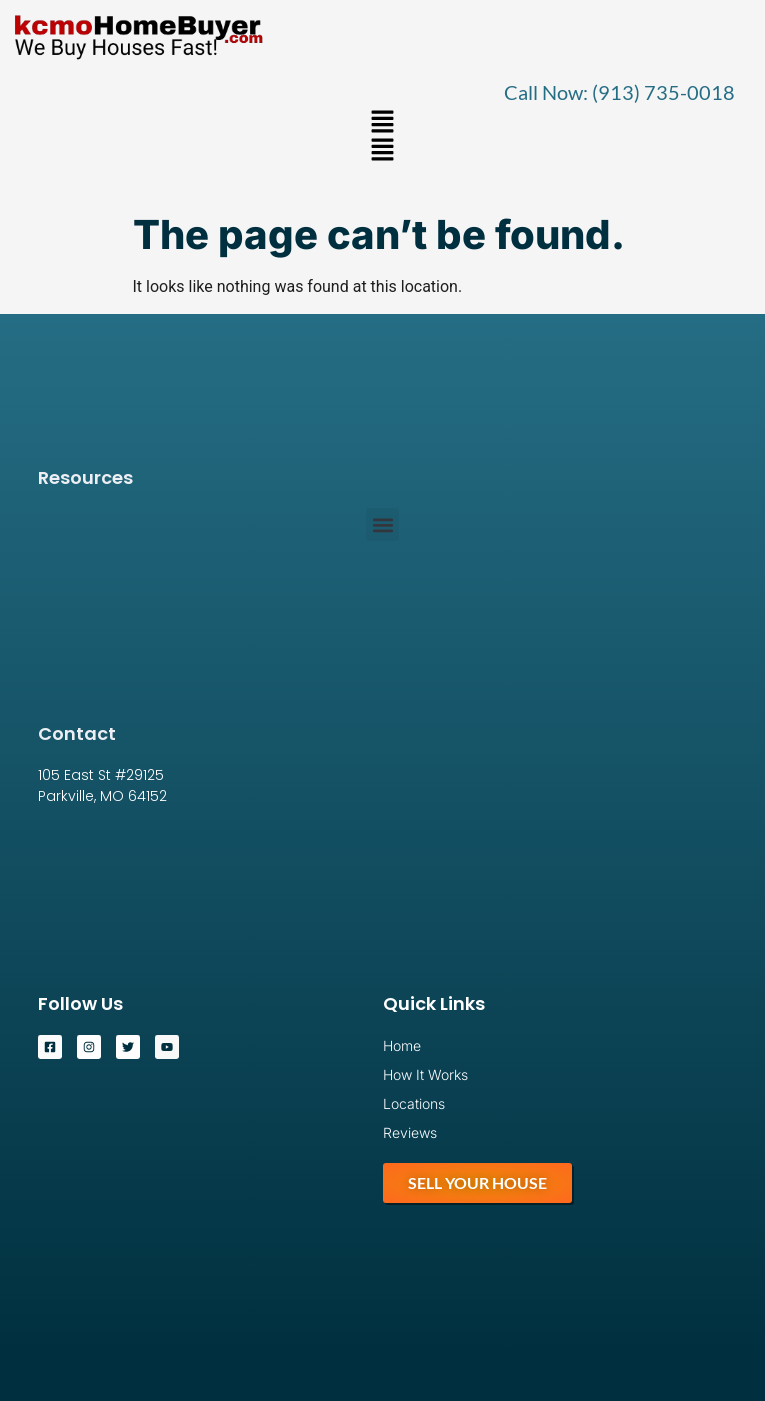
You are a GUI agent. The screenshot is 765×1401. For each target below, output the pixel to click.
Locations (414, 1103)
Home (402, 1045)
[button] (382, 123)
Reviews (410, 1132)
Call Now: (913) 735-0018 (619, 92)
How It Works (425, 1074)
